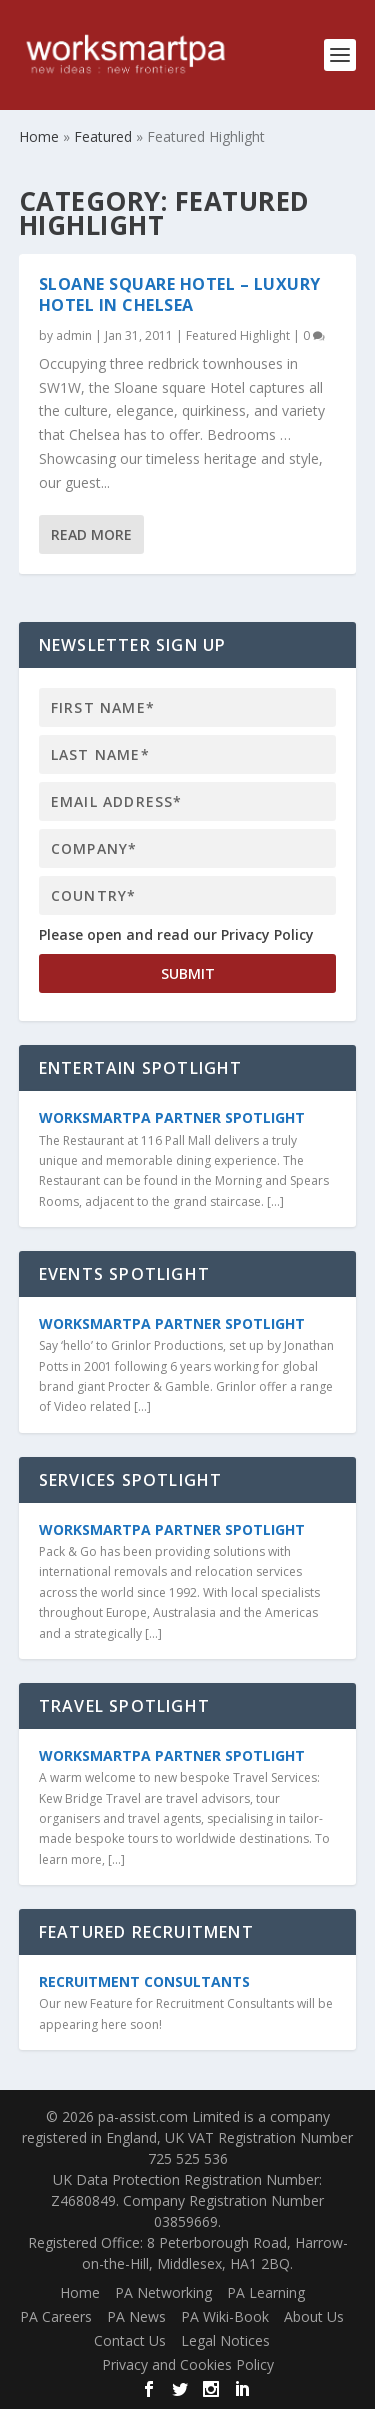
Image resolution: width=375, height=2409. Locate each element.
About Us (314, 2316)
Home (80, 2292)
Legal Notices (225, 2340)
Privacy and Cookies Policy (188, 2364)
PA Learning (266, 2292)
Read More (91, 533)
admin (74, 335)
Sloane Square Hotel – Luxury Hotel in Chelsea (180, 294)
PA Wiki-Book (225, 2316)
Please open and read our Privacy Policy (176, 934)
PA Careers (56, 2316)
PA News (136, 2316)
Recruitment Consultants (144, 1981)
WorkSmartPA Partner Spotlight (172, 1117)
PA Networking (163, 2292)
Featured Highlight (238, 335)
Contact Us (130, 2340)
